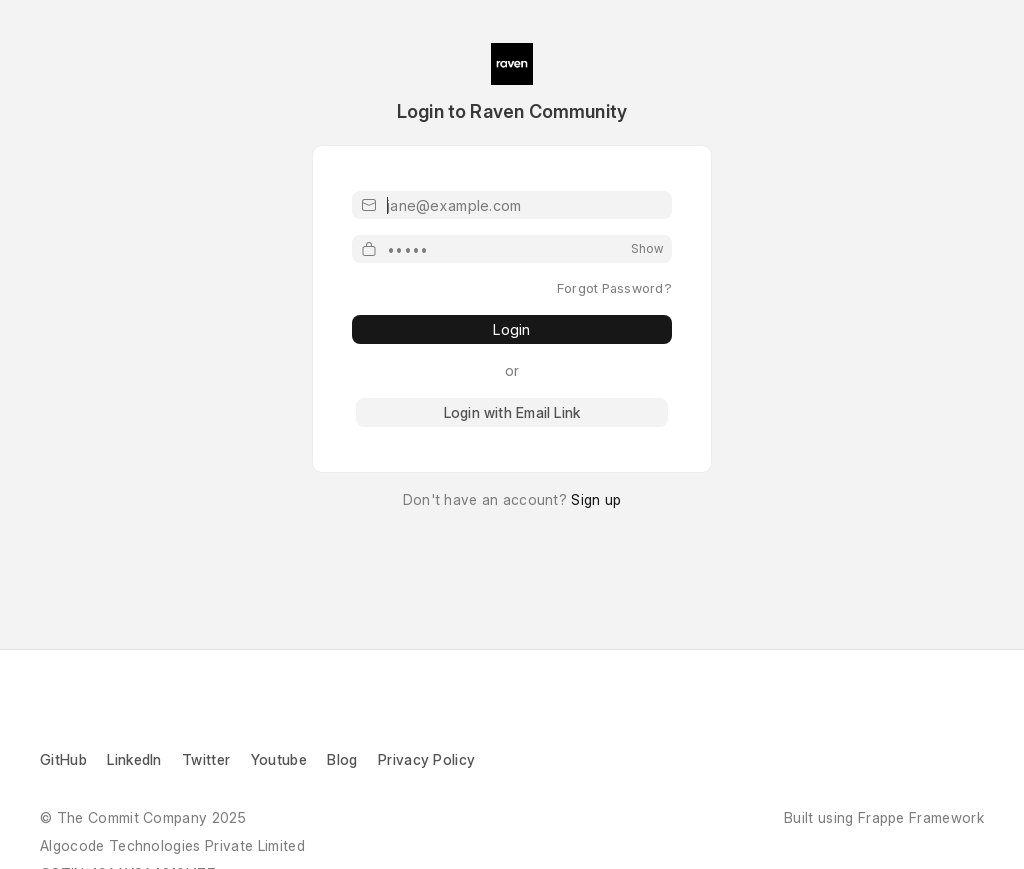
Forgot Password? (614, 288)
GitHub (63, 759)
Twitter (206, 759)
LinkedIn (136, 759)
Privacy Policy (426, 759)
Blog (342, 759)
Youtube (279, 759)
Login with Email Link (512, 412)
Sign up (596, 499)
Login (511, 329)
